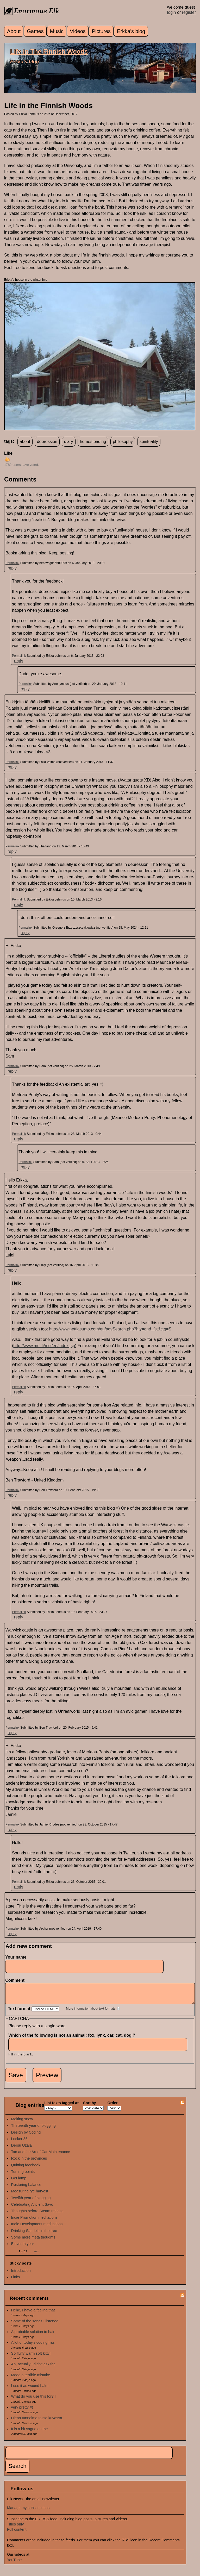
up (7, 459)
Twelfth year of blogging (31, 2202)
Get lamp (18, 2182)
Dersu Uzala (21, 2149)
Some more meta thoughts (33, 2241)
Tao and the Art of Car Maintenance (40, 2156)
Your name (16, 1957)
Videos (78, 31)
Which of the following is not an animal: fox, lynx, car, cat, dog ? (73, 2039)
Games (35, 31)
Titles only (15, 2528)
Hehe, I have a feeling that (33, 2314)
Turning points (23, 2175)
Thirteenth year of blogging (33, 2129)
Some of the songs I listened (35, 2325)
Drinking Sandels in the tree (34, 2235)
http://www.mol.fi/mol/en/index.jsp (44, 1345)
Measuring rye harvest (29, 2195)
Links (15, 2281)
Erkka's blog (131, 31)
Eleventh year (22, 2248)
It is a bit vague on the (29, 2433)
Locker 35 (19, 2143)
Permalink (12, 563)
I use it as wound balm (29, 2389)
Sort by (89, 2107)
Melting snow (22, 2123)
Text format (19, 2012)
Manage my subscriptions (28, 2512)
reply (12, 568)
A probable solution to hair (32, 2336)
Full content (16, 2533)
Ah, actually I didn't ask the (33, 2368)
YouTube (14, 2564)
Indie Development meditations (37, 2228)
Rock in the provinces (29, 2162)
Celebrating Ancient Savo (32, 2208)
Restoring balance (26, 2188)
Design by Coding (26, 2136)
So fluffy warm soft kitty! (31, 2357)
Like (8, 453)
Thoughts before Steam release (37, 2215)
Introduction (21, 2274)
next (36, 2255)
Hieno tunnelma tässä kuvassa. (37, 2422)
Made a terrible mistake (30, 2379)
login (171, 12)
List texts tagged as (61, 2107)
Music (57, 31)
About (14, 31)
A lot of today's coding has (33, 2346)
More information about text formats (90, 2012)
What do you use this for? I (33, 2400)
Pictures (101, 31)
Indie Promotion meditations (34, 2221)
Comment (16, 1980)
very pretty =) (22, 2411)
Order (112, 2107)
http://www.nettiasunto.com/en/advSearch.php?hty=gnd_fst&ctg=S (110, 1329)
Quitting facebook (25, 2169)
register (189, 12)
